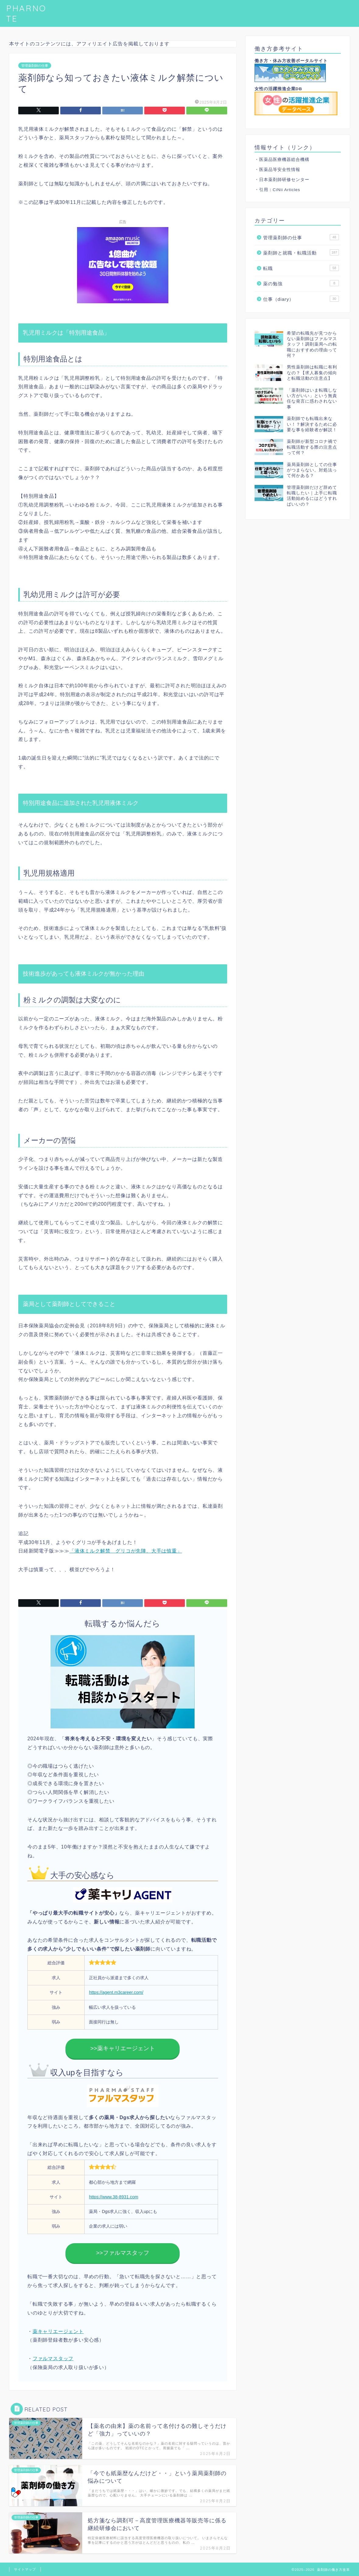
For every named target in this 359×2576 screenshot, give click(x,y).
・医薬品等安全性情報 (277, 169)
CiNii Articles (286, 189)
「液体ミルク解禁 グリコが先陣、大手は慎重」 (125, 1550)
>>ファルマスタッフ (122, 2253)
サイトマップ (25, 2569)
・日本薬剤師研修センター (282, 179)
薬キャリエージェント (58, 2331)
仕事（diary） (301, 299)
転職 (301, 268)
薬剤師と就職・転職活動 (301, 252)
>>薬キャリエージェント (122, 2048)
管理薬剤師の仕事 (34, 65)
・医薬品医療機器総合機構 (282, 159)
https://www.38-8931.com (113, 2196)
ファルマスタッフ (53, 2358)
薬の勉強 (301, 283)
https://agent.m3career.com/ (116, 1992)
